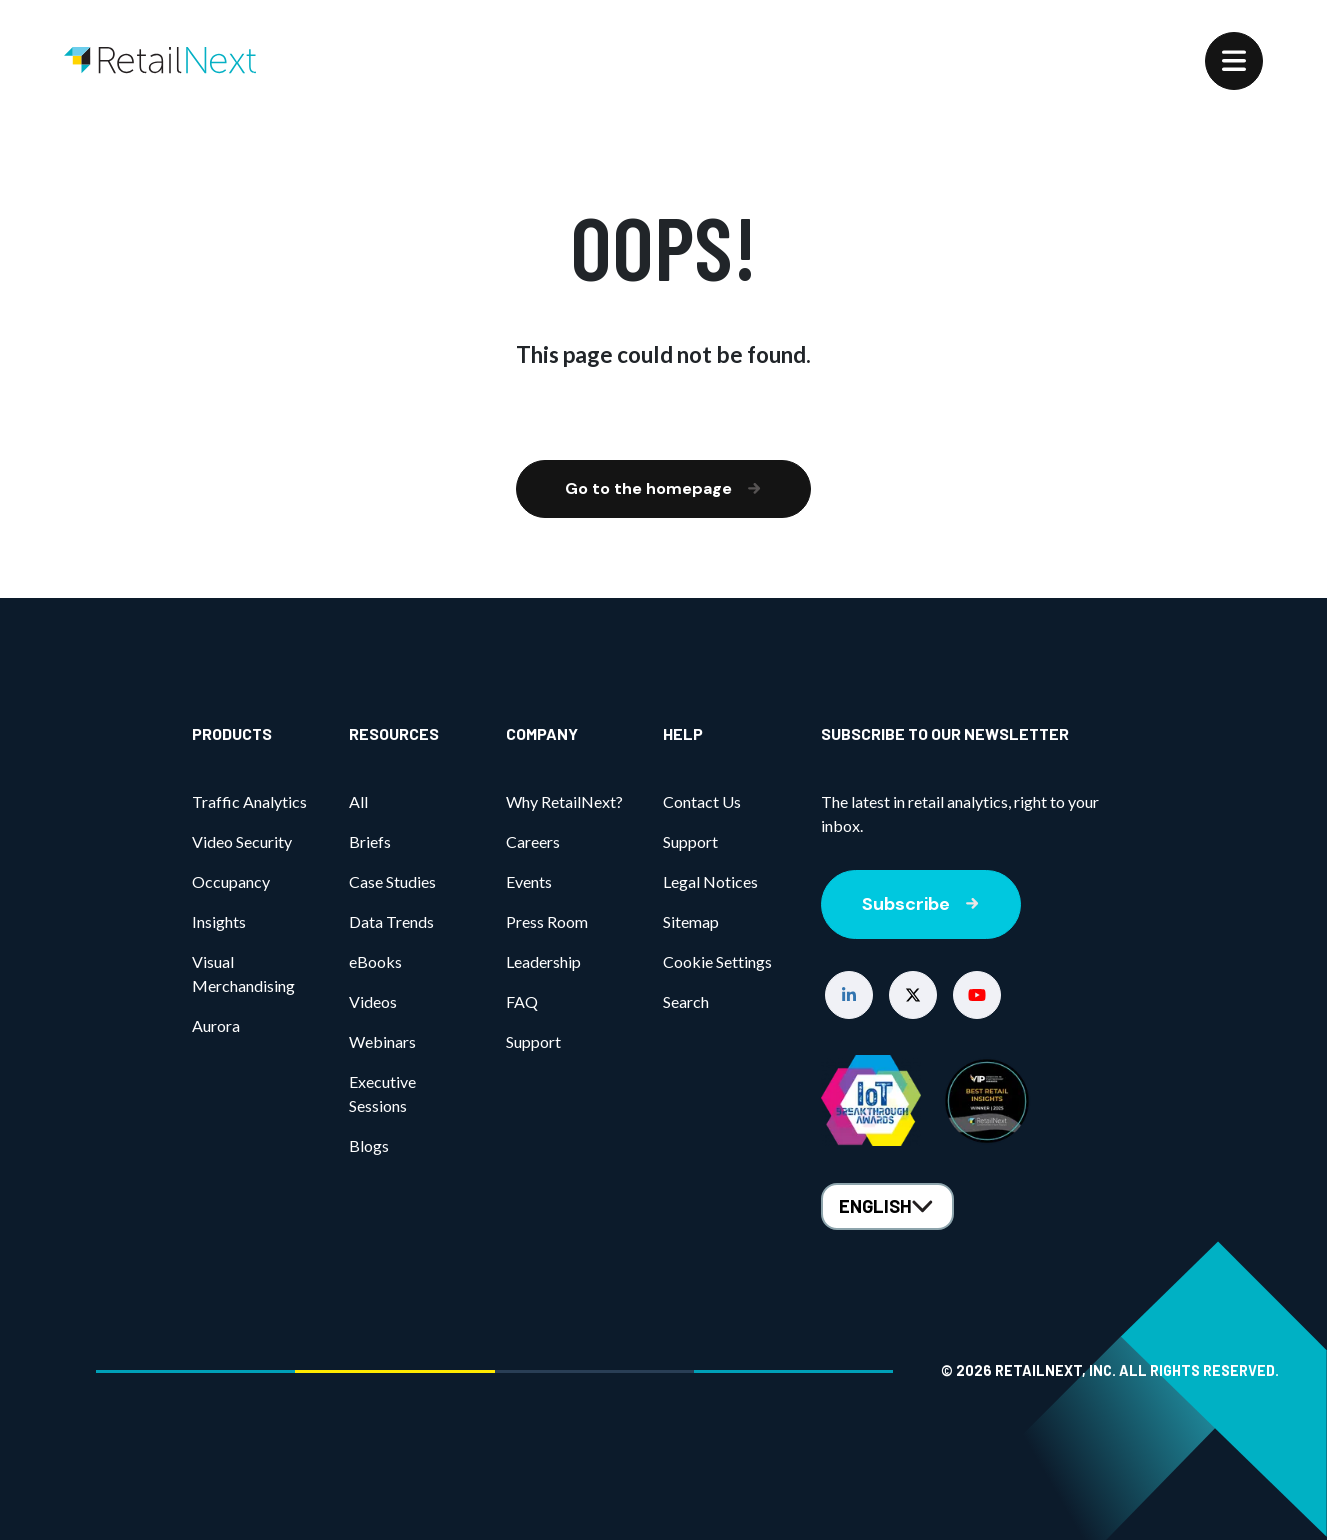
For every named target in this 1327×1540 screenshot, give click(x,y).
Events (529, 881)
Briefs (370, 841)
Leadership (543, 961)
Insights (219, 921)
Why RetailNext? (564, 801)
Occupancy (231, 881)
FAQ (522, 1001)
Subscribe (921, 904)
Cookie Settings (717, 961)
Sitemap (691, 921)
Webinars (382, 1041)
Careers (533, 841)
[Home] (160, 60)
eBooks (375, 961)
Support (533, 1041)
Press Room (547, 921)
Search (686, 1001)
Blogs (369, 1145)
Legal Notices (710, 881)
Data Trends (391, 921)
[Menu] (1234, 61)
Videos (373, 1001)
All (358, 801)
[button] (849, 995)
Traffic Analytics (249, 801)
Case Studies (392, 881)
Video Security (242, 841)
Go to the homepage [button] (663, 488)
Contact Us (702, 801)
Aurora (216, 1025)
